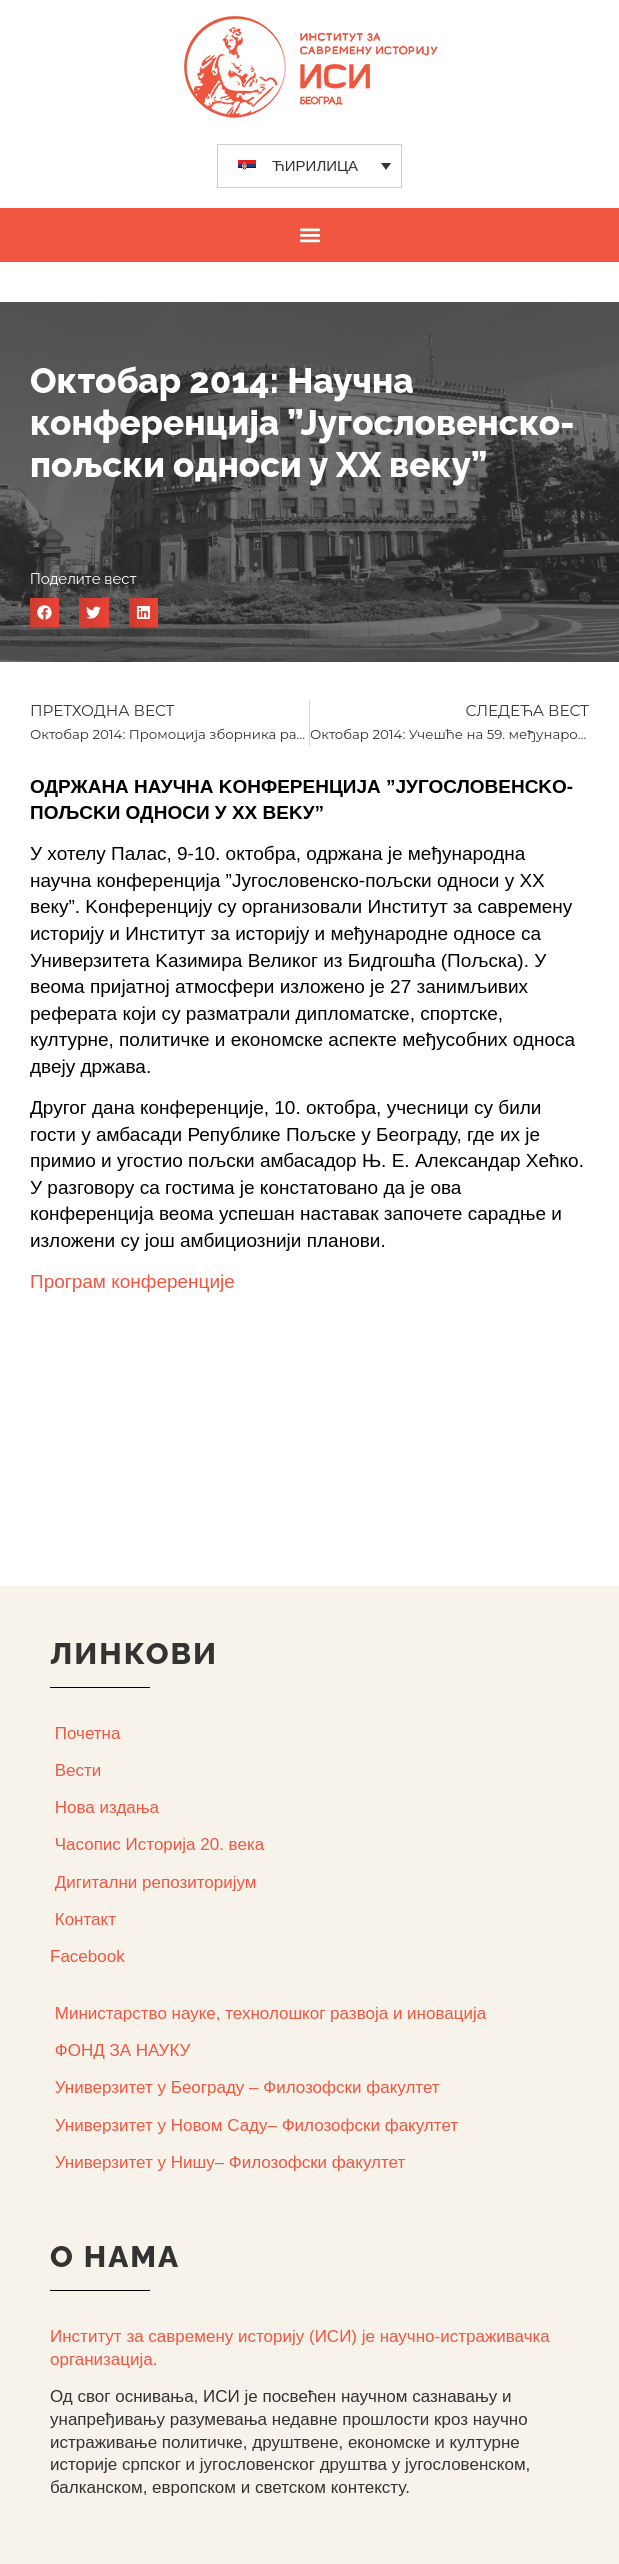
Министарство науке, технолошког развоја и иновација (270, 2013)
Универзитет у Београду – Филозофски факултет (247, 2087)
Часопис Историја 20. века (159, 1844)
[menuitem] (309, 166)
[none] (309, 166)
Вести (78, 1770)
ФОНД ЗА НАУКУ (123, 2050)
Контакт (85, 1919)
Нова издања (107, 1807)
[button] (309, 234)
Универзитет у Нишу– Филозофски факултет (230, 2162)
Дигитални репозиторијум (156, 1882)
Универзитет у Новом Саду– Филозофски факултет (256, 2125)
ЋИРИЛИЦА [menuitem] (315, 165)
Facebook (87, 1956)
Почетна (88, 1733)
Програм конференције (132, 1281)
